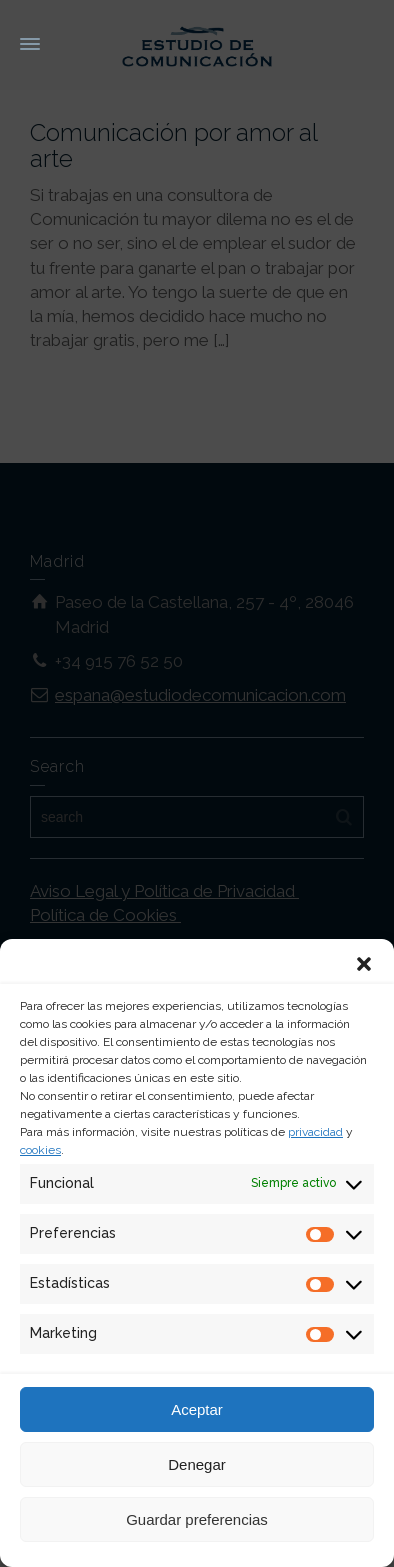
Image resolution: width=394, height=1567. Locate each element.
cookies (40, 1150)
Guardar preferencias (197, 1519)
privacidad (315, 1132)
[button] (364, 964)
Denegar (197, 1464)
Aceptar (197, 1409)
